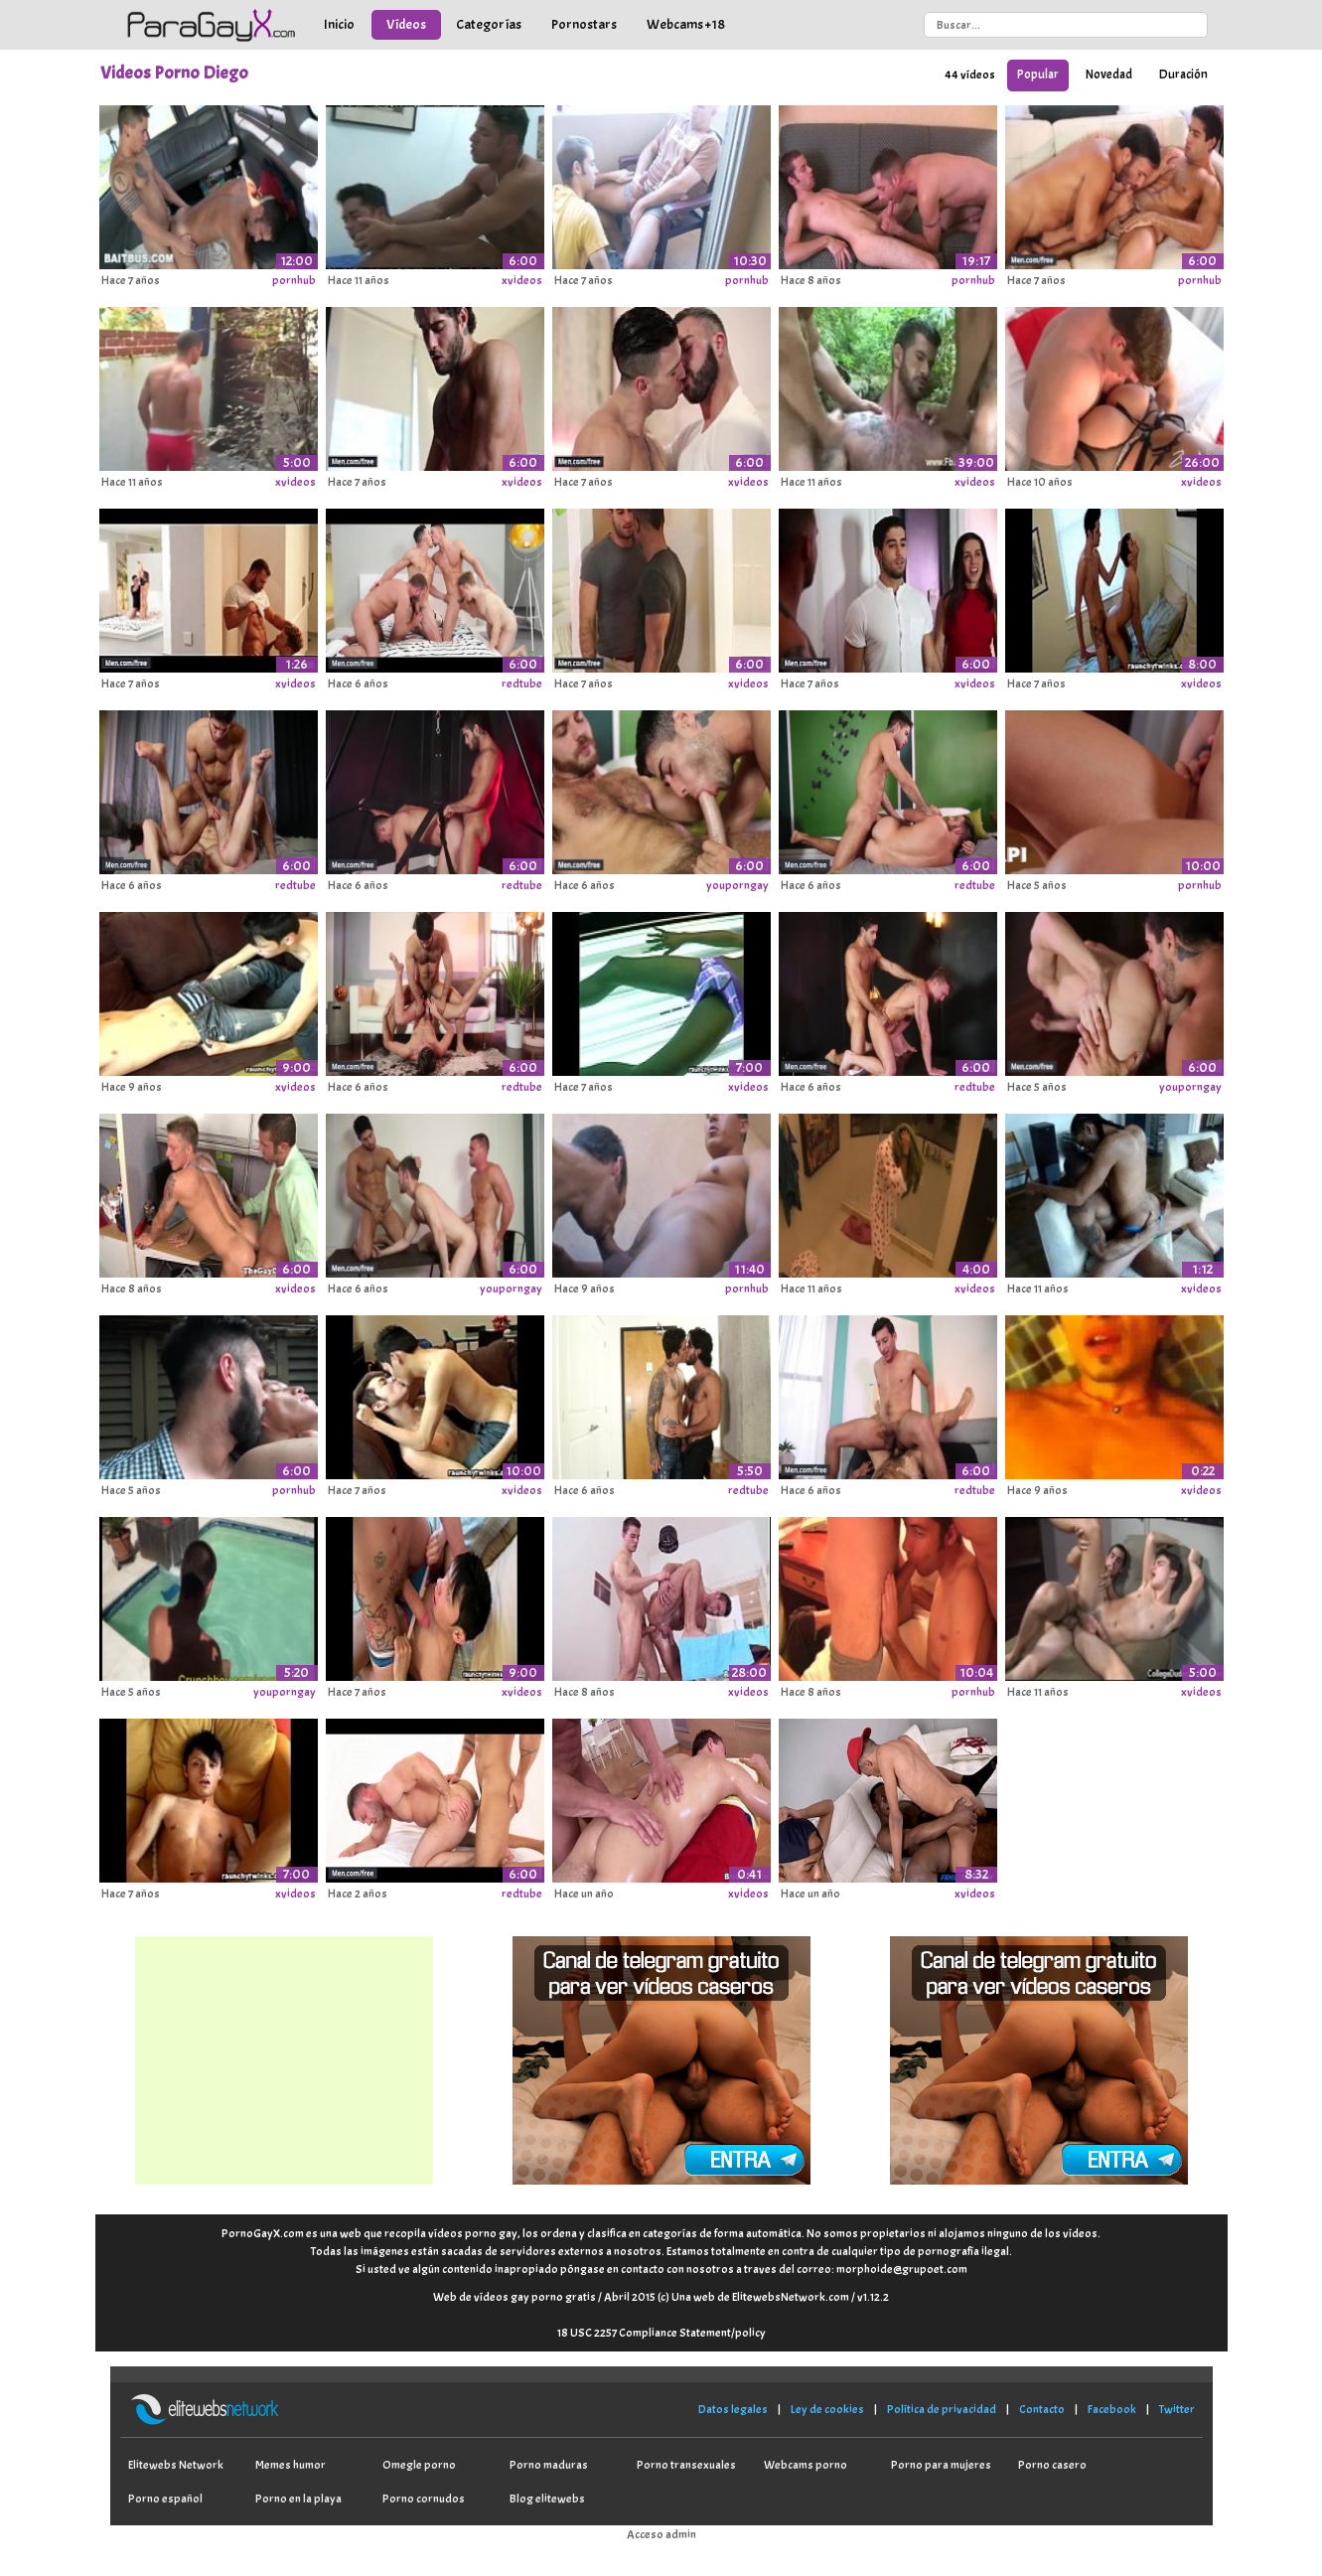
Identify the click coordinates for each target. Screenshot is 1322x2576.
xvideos (522, 280)
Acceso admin (661, 2534)
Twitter (1177, 2409)
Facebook (1112, 2409)
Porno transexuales (686, 2465)
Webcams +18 (686, 24)
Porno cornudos (423, 2498)
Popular (1038, 74)
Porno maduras (549, 2465)
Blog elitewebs (547, 2498)
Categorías (488, 24)
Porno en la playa (298, 2498)
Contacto (1042, 2409)
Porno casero (1052, 2465)
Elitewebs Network (175, 2465)
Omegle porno (419, 2465)
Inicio (339, 24)
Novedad (1109, 74)
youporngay (737, 885)
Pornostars (584, 24)
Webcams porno (805, 2465)
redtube (522, 683)
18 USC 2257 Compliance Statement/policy (661, 2333)
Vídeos (406, 24)
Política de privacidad (941, 2409)
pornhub (294, 280)
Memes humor (290, 2465)
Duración (1183, 74)
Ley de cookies (827, 2409)
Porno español (165, 2498)
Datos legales (733, 2409)
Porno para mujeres (941, 2465)
